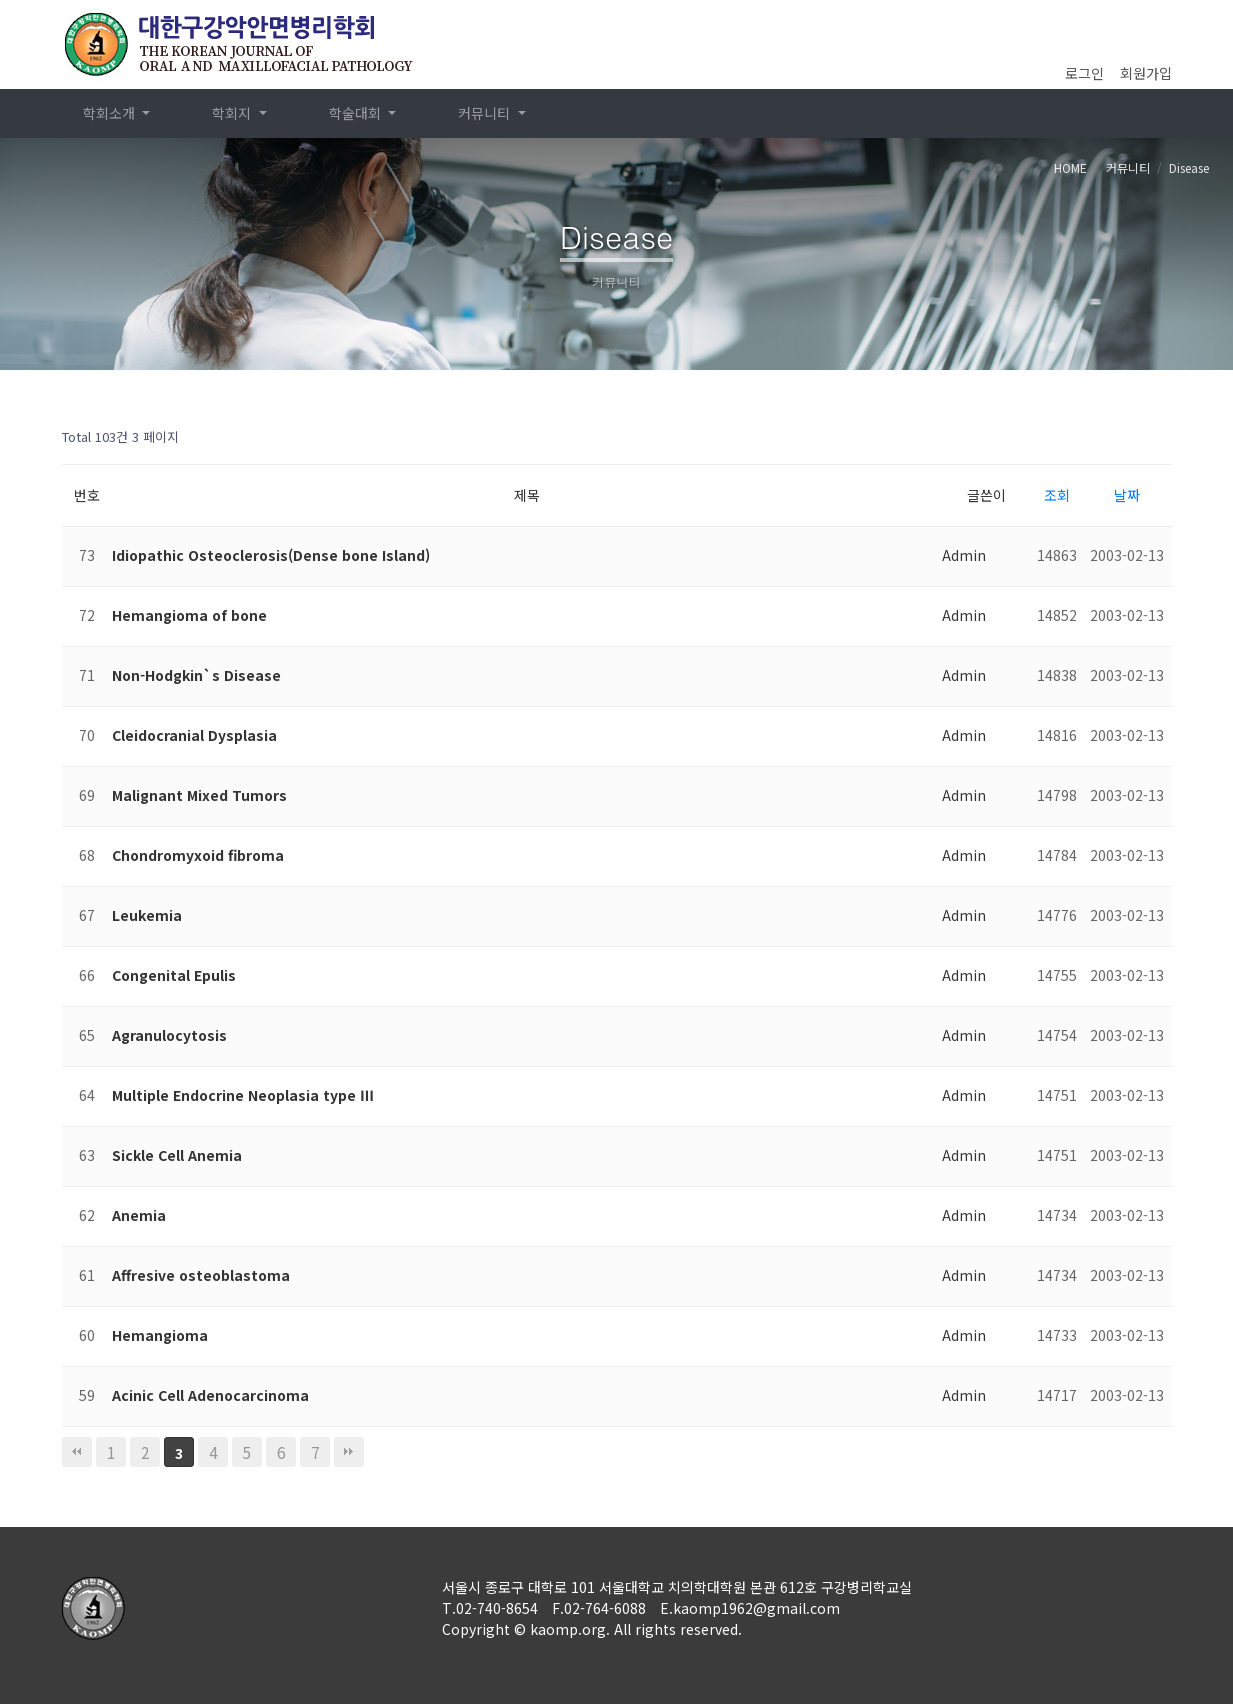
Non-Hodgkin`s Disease (196, 675)
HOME (1070, 167)
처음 (77, 1452)
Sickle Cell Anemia (177, 1155)
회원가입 (1146, 73)
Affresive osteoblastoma (201, 1275)
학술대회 (357, 113)
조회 (1057, 495)
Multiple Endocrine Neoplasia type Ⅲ (243, 1095)
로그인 (1084, 73)
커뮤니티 (486, 113)
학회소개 (111, 113)
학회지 (233, 113)
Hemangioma (160, 1335)
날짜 (1127, 495)
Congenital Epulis (174, 975)
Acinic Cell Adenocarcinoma (210, 1395)
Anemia (139, 1215)
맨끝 (349, 1452)
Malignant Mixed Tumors (199, 795)
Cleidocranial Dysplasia (194, 735)
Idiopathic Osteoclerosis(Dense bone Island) (271, 555)
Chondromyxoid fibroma (198, 855)
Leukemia (147, 915)
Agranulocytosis (169, 1035)
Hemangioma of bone (189, 615)
